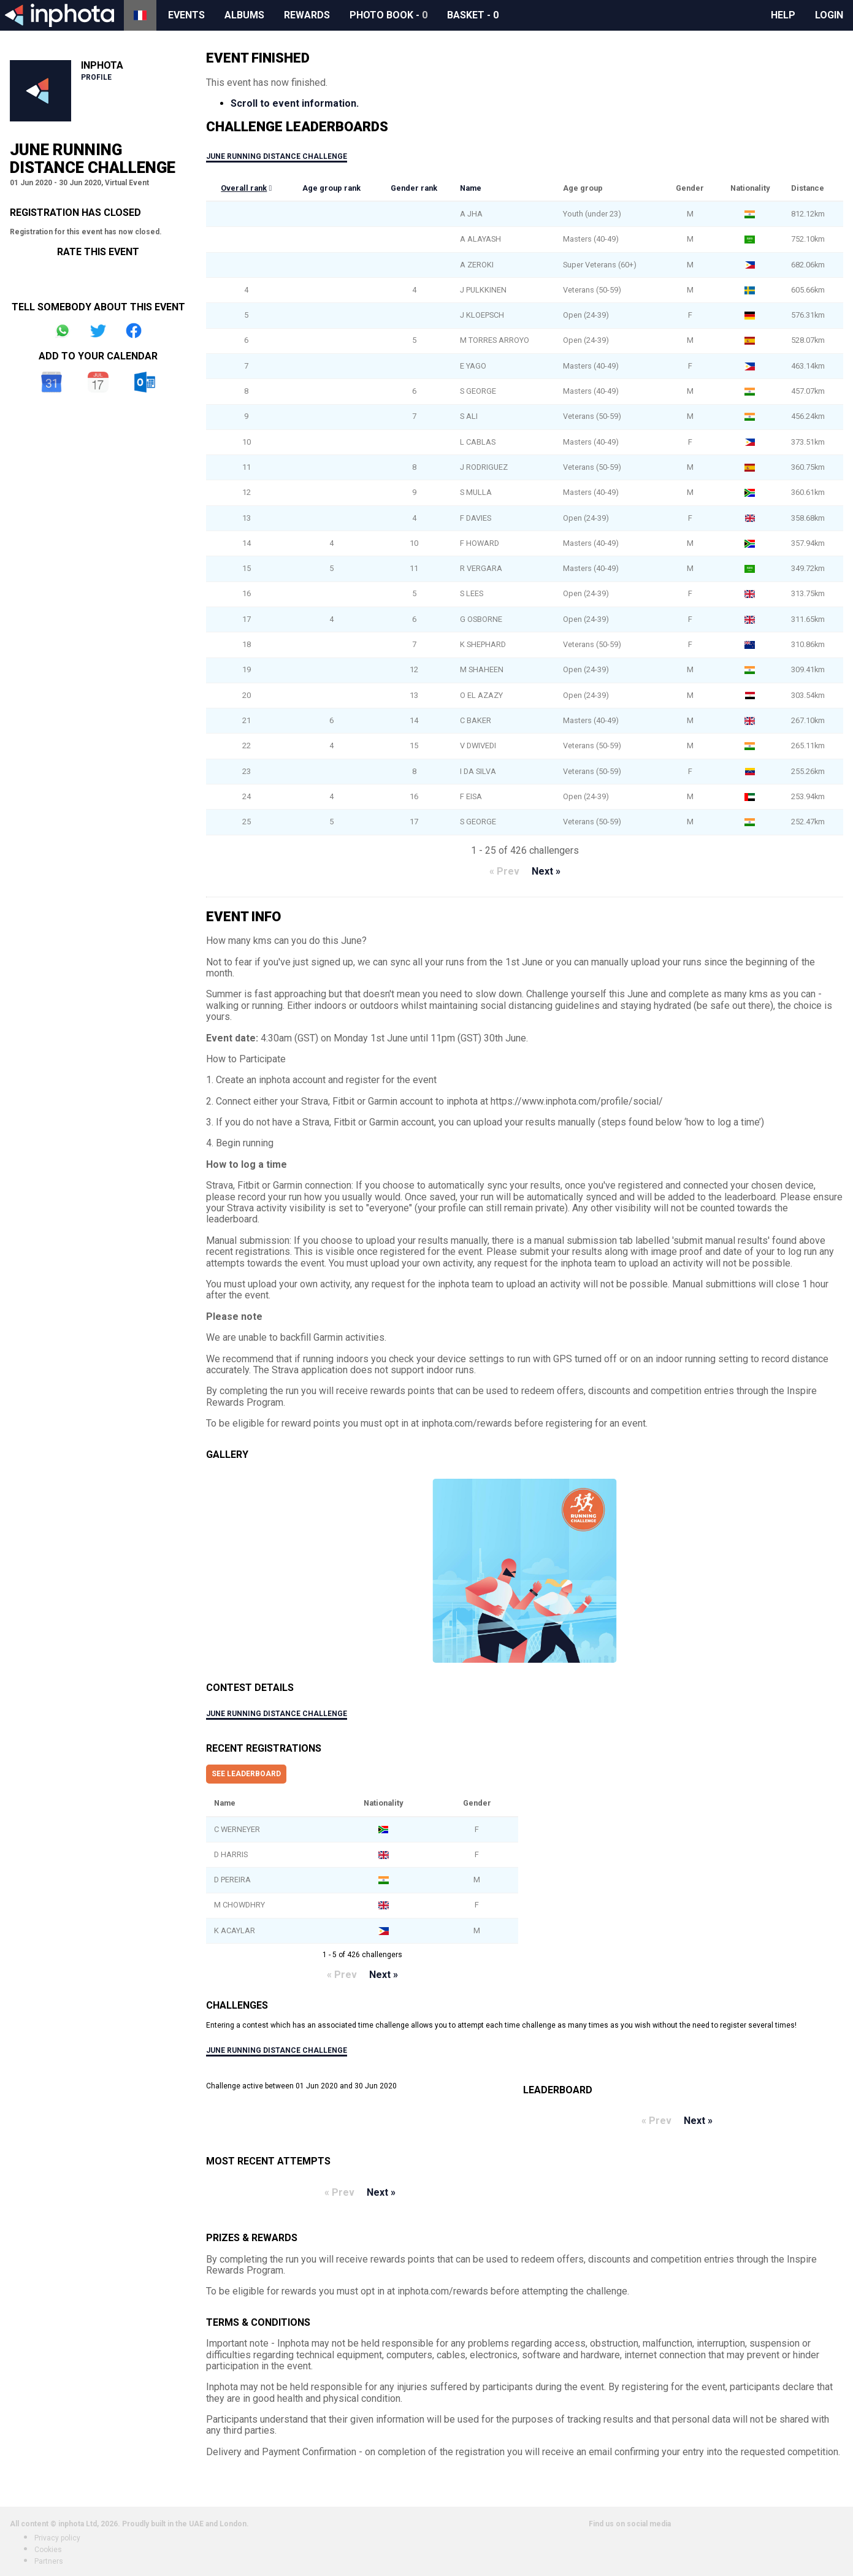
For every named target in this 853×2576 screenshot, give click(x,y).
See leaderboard (246, 1773)
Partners (48, 2561)
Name (470, 188)
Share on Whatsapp (63, 331)
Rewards (307, 15)
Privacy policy (57, 2538)
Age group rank (331, 188)
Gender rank (414, 188)
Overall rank (244, 188)
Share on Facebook (134, 331)
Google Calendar (51, 382)
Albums (244, 15)
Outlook (144, 382)
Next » (546, 871)
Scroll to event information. (295, 103)
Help (783, 15)
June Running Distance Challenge (276, 156)
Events (186, 15)
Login (829, 15)
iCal (98, 382)
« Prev (504, 871)
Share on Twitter (98, 331)
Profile (96, 77)
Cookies (48, 2549)
